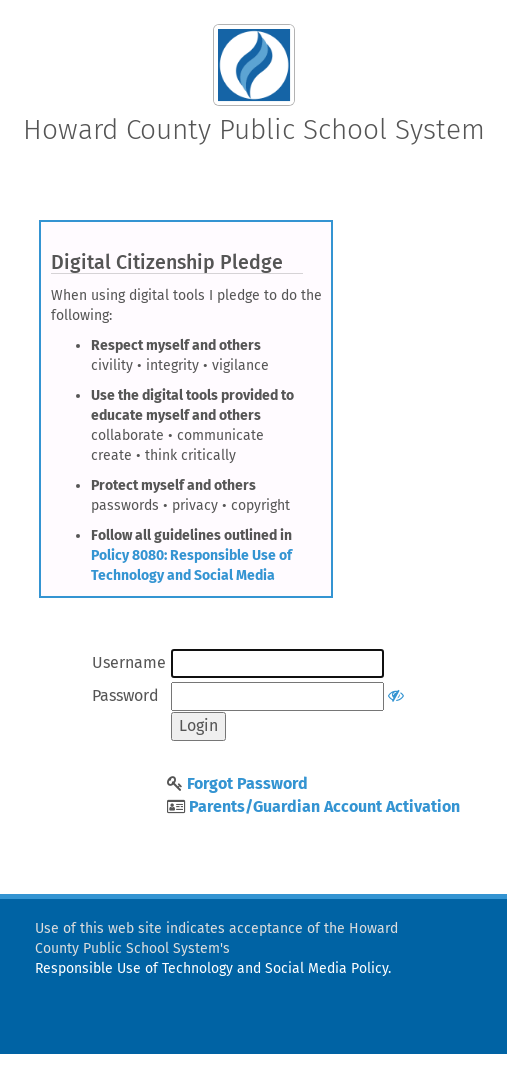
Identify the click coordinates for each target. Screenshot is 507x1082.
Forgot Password (247, 783)
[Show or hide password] (396, 695)
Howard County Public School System (254, 129)
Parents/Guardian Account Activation (324, 806)
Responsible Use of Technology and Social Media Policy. (213, 968)
